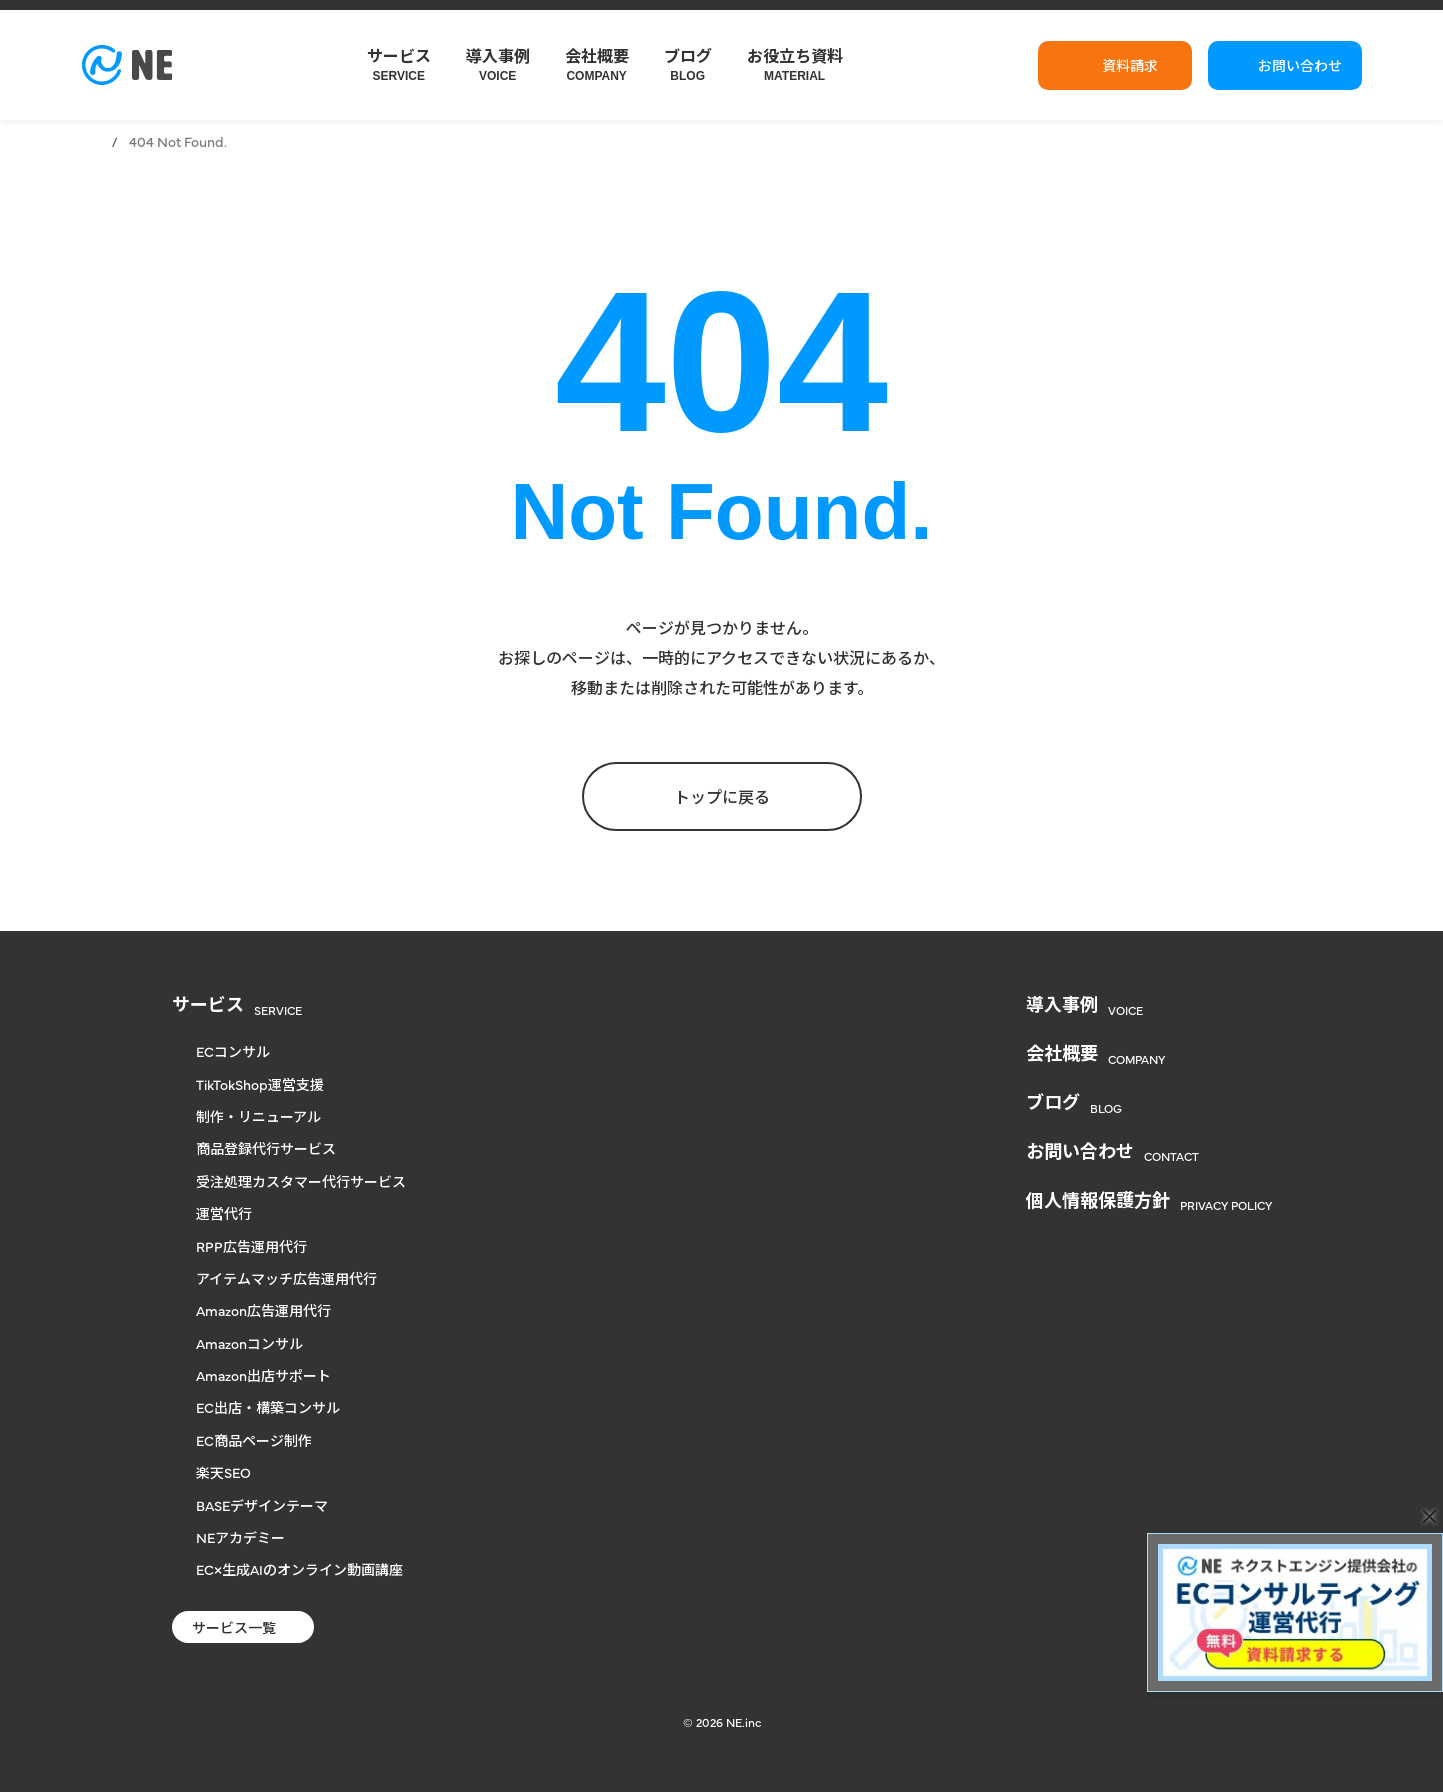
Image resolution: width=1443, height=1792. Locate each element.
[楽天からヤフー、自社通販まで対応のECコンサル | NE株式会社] (127, 65)
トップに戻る (722, 796)
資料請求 (1130, 65)
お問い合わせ (1300, 65)
